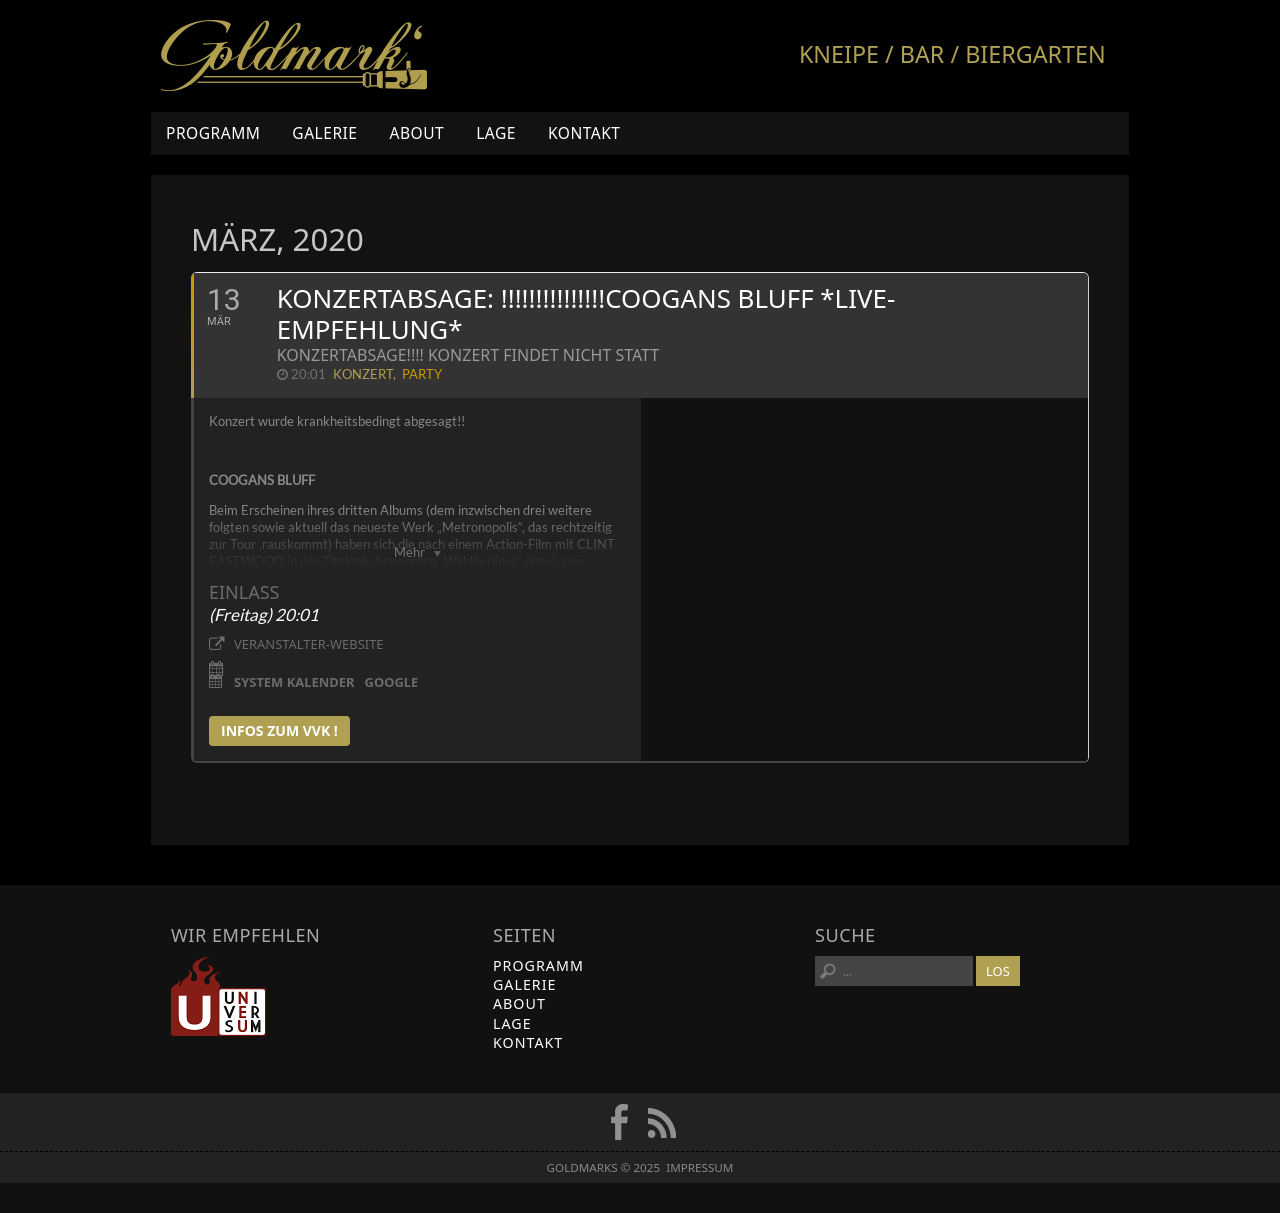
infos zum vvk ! (279, 730)
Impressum (699, 1167)
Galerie (324, 133)
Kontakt (584, 133)
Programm (213, 133)
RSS (662, 1122)
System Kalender (294, 681)
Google (392, 681)
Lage (496, 133)
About (416, 133)
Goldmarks (294, 56)
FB (619, 1122)
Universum (218, 996)
